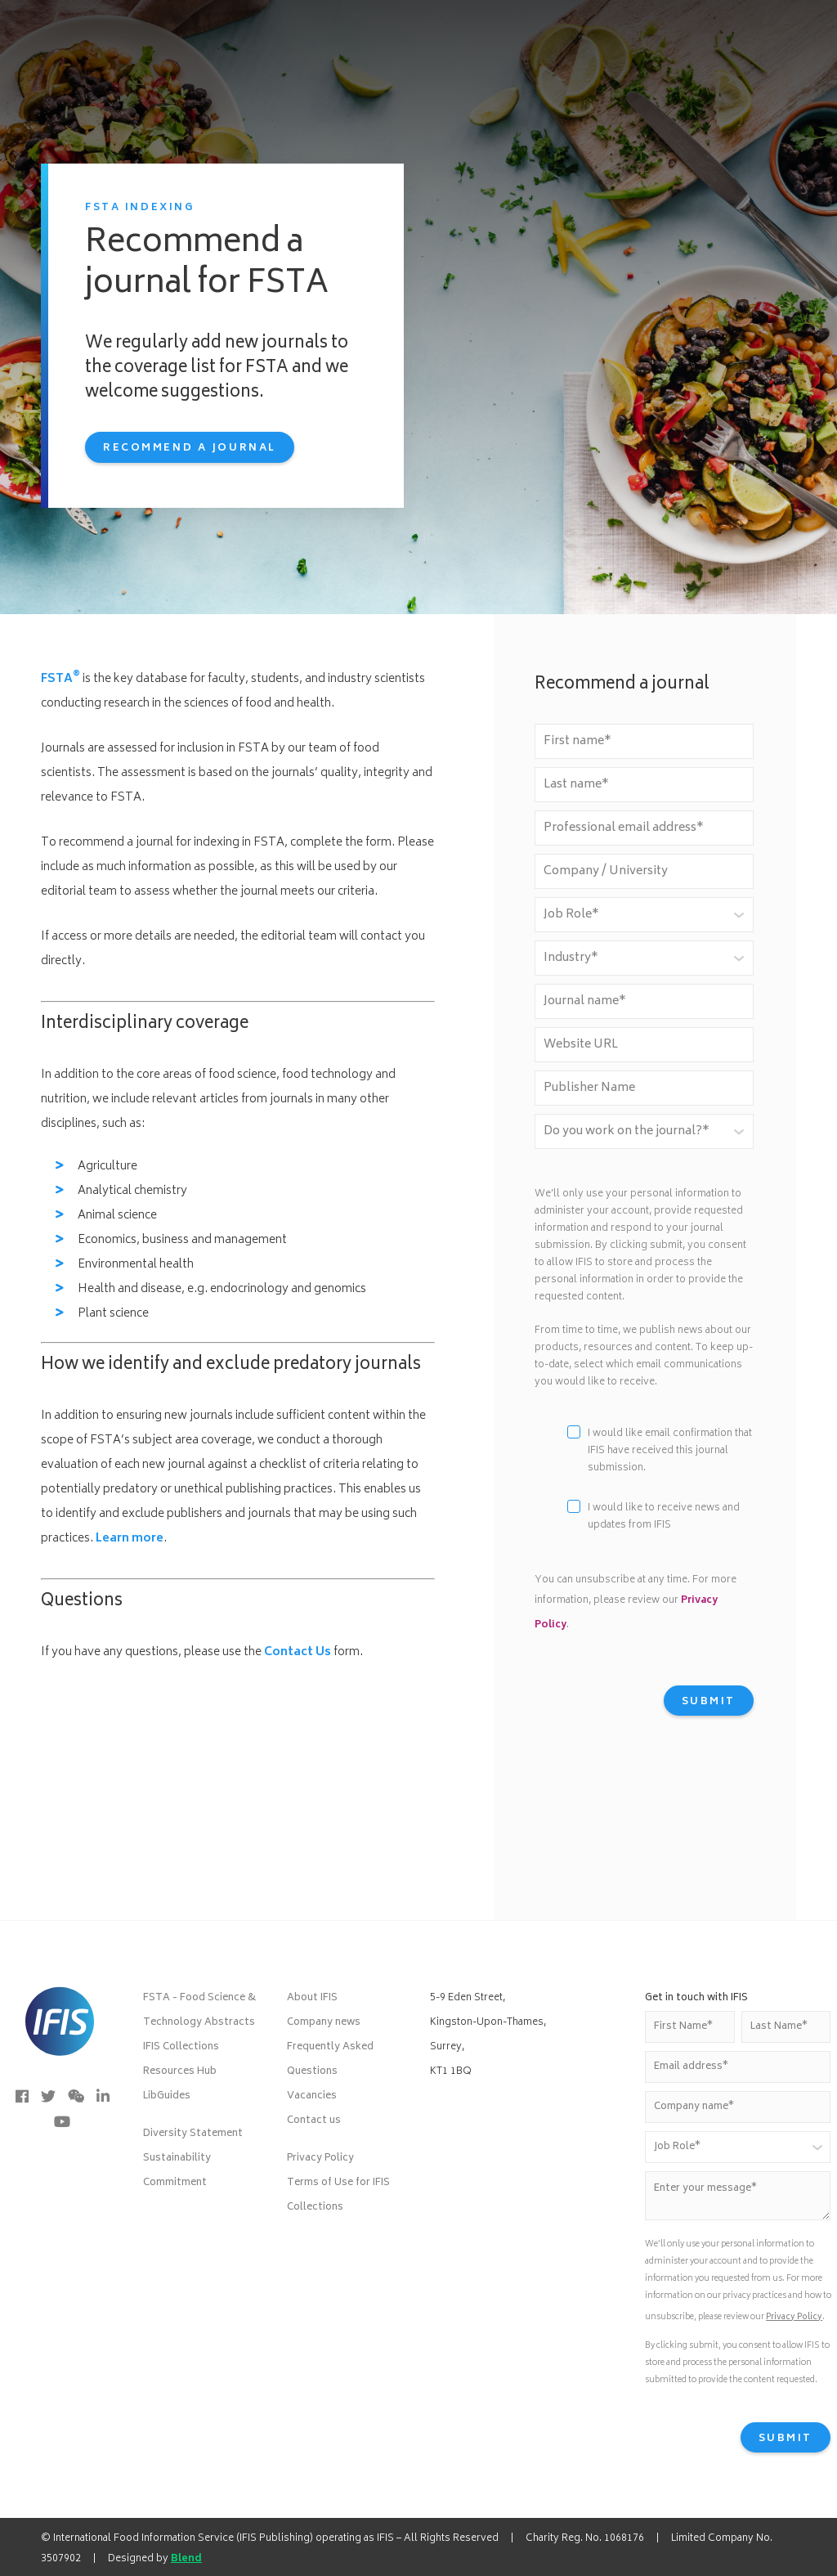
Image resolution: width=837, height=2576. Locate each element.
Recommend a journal (189, 448)
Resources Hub (180, 2071)
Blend (186, 2559)
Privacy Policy (320, 2158)
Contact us (314, 2120)
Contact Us (297, 1652)
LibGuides (166, 2096)
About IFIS (312, 1998)
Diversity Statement (193, 2134)
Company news (323, 2022)
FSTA (60, 679)
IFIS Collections (181, 2047)
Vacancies (312, 2096)
